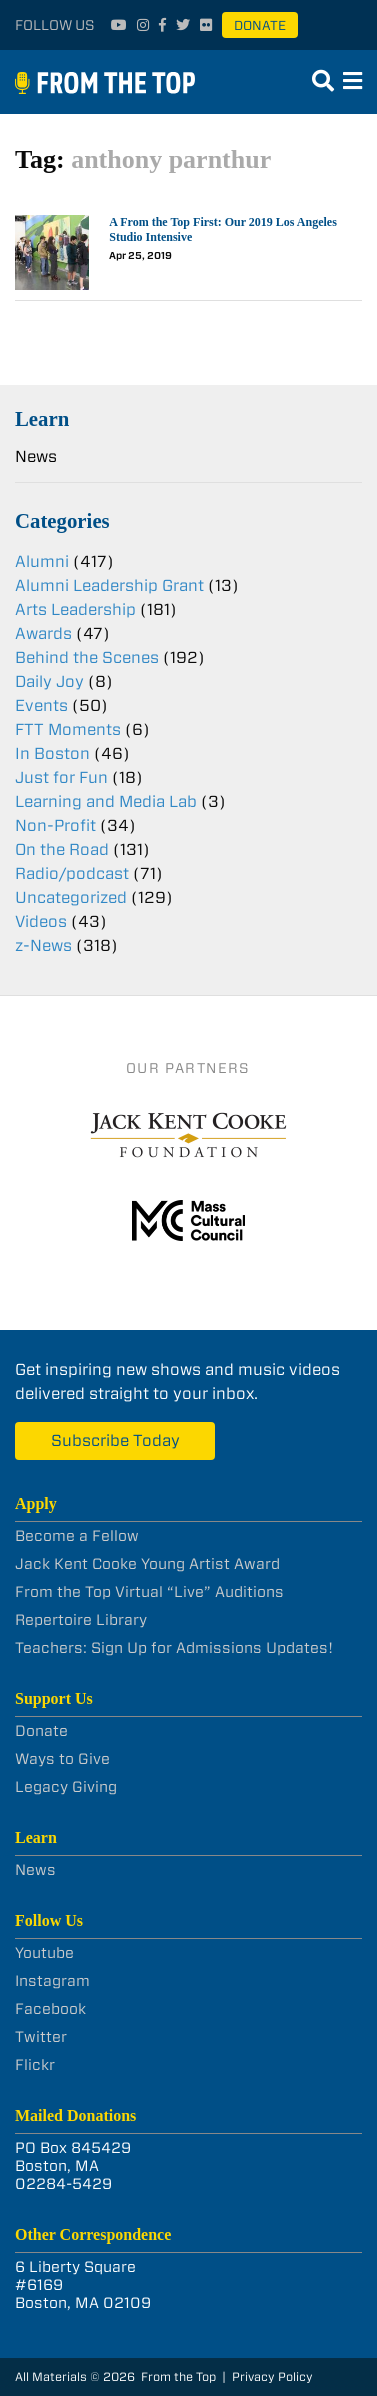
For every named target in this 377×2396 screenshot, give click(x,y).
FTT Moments (68, 729)
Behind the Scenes (87, 657)
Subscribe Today (115, 1440)
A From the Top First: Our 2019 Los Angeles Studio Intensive (223, 229)
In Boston (52, 753)
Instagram (52, 1981)
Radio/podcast (72, 873)
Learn (42, 418)
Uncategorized (71, 897)
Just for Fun (61, 777)
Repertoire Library (81, 1620)
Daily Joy (49, 681)
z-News (43, 945)
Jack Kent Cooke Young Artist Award (147, 1564)
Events (41, 705)
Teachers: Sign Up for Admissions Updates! (174, 1648)
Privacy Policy (272, 2376)
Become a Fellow (77, 1536)
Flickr (35, 2065)
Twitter (41, 2037)
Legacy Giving (66, 1787)
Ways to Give (62, 1759)
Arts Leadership (75, 609)
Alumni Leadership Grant (109, 585)
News (36, 456)
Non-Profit (55, 825)
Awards (43, 633)
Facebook (50, 2009)
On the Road (62, 849)
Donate (260, 25)
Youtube (44, 1953)
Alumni (42, 561)
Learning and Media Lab (106, 801)
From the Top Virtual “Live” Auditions (149, 1592)
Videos (41, 921)
